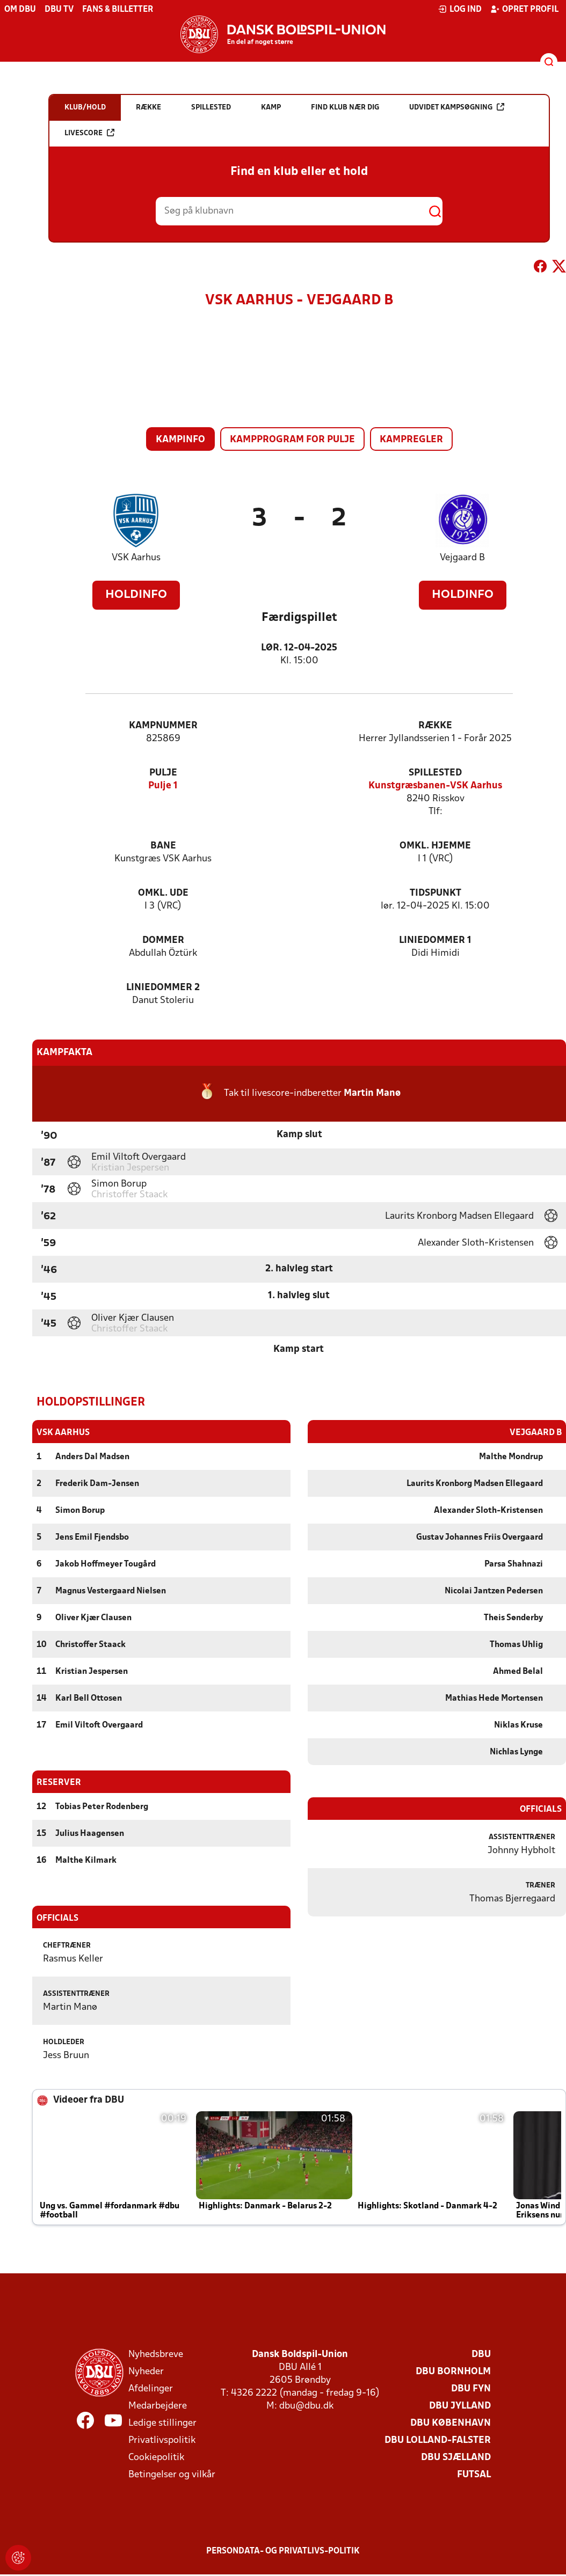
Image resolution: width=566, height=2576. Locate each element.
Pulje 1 (163, 786)
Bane (163, 846)
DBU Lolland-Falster (437, 2440)
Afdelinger (150, 2388)
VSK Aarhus (136, 557)
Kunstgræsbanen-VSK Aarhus (435, 786)
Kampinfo (180, 439)
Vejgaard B (462, 557)
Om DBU (20, 9)
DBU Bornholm (453, 2371)
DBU (481, 2354)
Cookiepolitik (156, 2457)
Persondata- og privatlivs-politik (283, 2551)
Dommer (163, 940)
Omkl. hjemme (435, 846)
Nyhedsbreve (155, 2354)
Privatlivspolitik (161, 2440)
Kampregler (411, 439)
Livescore (89, 133)
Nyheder (146, 2371)
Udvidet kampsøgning (456, 107)
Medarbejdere (157, 2405)
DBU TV (59, 9)
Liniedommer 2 (163, 987)
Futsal (474, 2474)
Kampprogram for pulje (292, 439)
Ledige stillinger (162, 2422)
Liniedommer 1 (435, 940)
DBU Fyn (471, 2388)
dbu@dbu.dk (306, 2405)
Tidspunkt (435, 893)
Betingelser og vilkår (171, 2474)
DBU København (450, 2422)
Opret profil (524, 9)
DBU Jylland (460, 2405)
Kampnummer (163, 725)
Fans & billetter (117, 9)
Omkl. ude (163, 893)
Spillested (435, 773)
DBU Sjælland (456, 2457)
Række (435, 725)
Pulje (163, 773)
